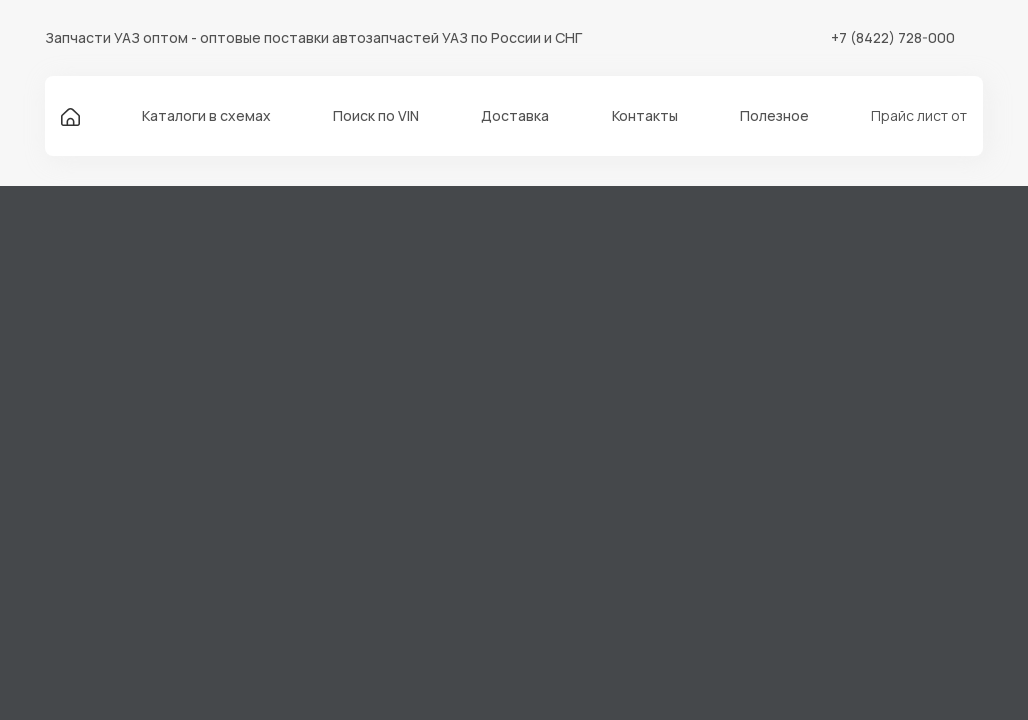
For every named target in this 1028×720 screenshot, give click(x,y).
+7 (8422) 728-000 (893, 37)
